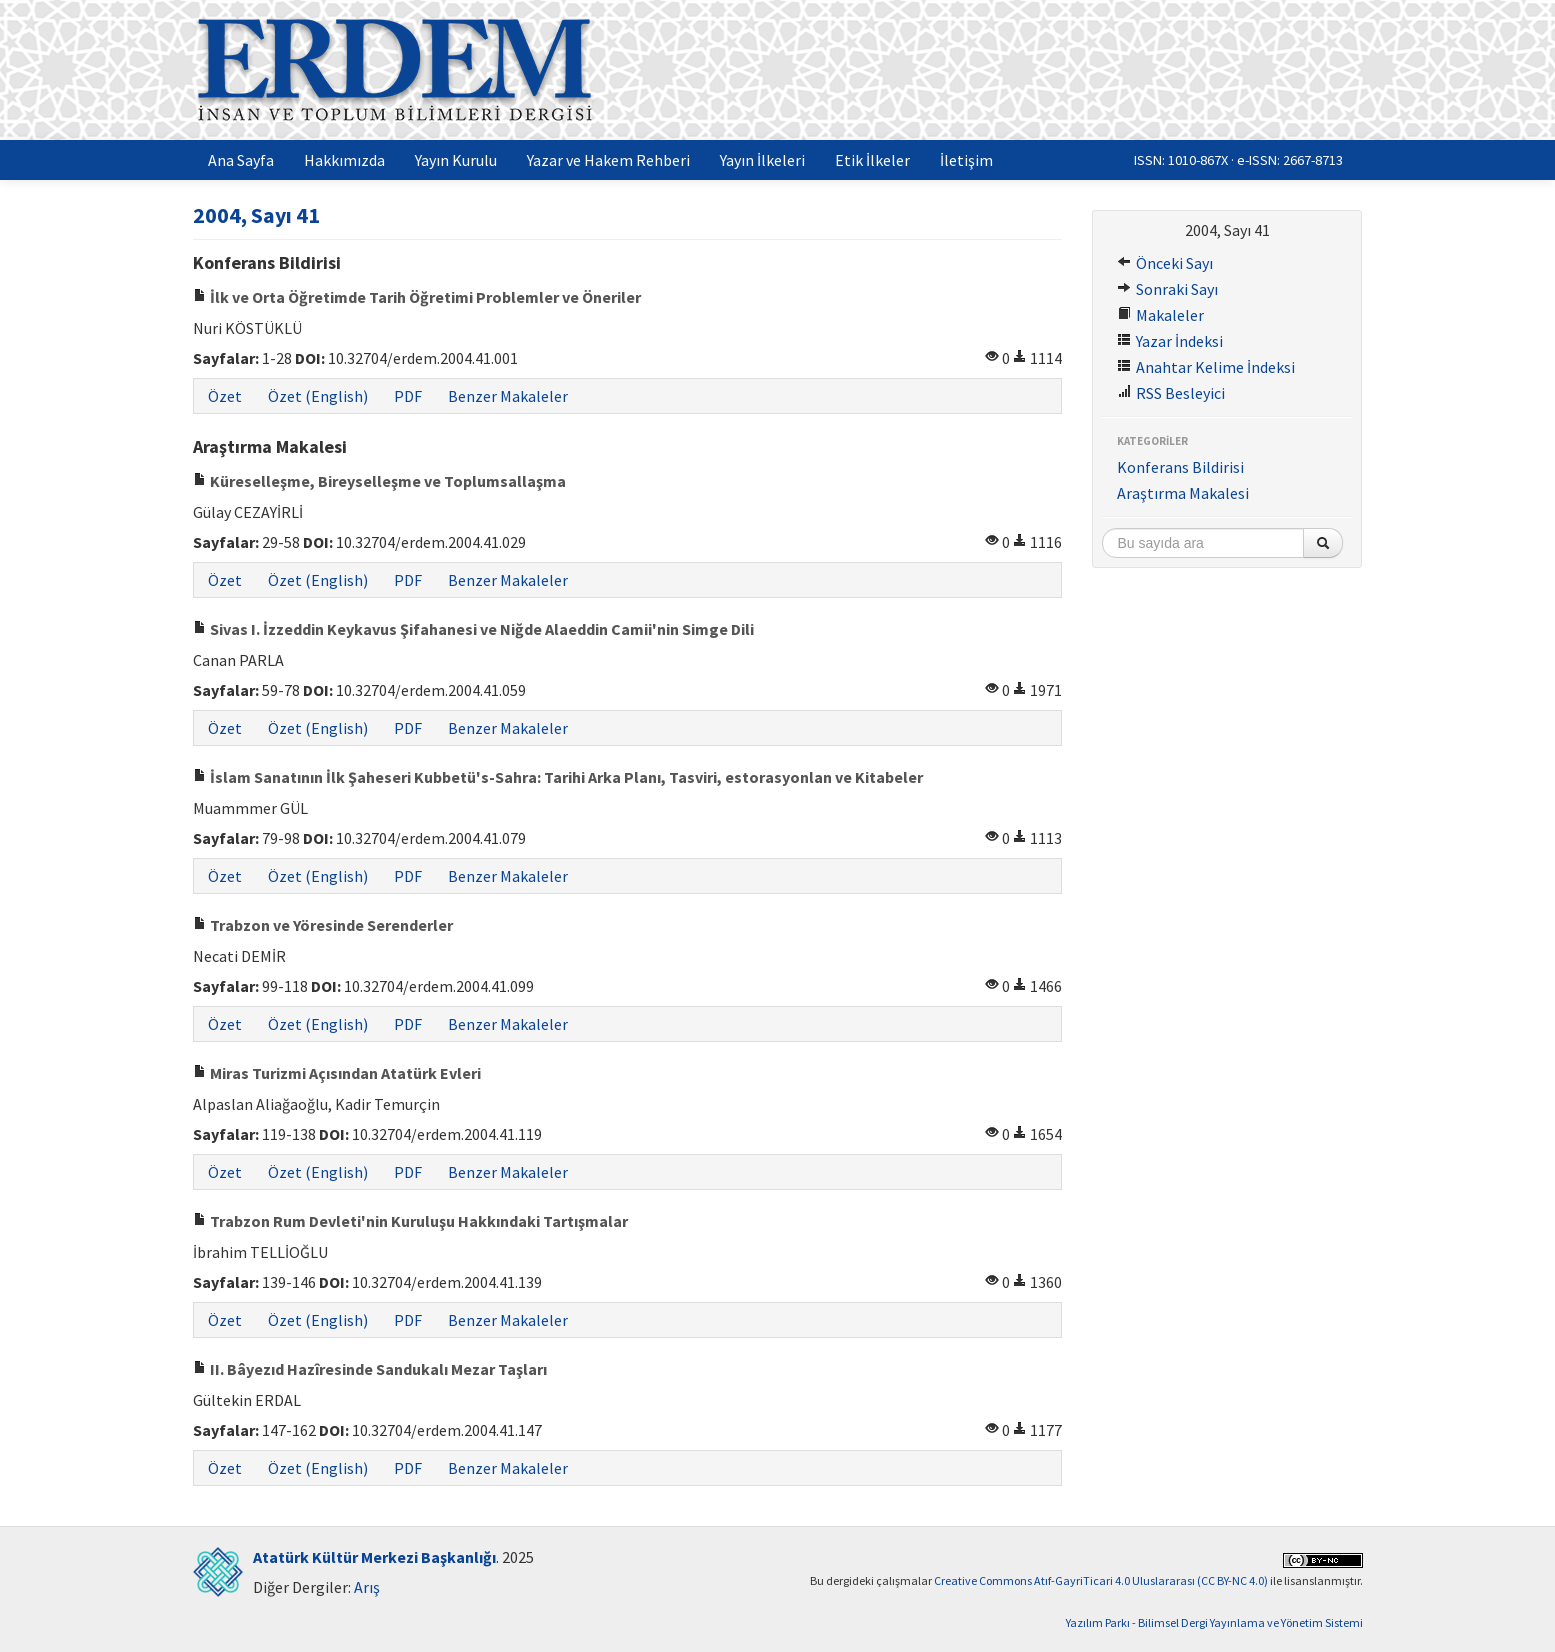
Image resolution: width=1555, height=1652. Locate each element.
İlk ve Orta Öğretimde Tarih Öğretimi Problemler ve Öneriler (417, 297)
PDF (408, 396)
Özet (225, 396)
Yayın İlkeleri (762, 160)
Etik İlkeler (872, 160)
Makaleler (1160, 315)
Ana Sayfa (241, 160)
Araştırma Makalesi (1183, 493)
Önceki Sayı (1165, 263)
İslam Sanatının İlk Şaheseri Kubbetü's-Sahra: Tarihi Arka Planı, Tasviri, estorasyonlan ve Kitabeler (558, 777)
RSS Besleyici (1171, 393)
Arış (367, 1587)
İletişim (966, 160)
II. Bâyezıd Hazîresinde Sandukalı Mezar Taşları (370, 1369)
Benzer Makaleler (508, 396)
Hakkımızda (344, 160)
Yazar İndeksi (1170, 341)
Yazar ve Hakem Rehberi (608, 160)
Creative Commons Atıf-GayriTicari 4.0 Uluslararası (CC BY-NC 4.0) (1101, 1580)
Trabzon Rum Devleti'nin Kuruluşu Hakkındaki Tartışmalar (410, 1221)
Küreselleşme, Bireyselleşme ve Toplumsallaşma (379, 481)
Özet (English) (318, 396)
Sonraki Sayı (1167, 289)
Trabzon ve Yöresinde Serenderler (323, 925)
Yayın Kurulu (456, 160)
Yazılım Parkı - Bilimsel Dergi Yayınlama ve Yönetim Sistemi (1214, 1622)
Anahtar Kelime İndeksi (1206, 367)
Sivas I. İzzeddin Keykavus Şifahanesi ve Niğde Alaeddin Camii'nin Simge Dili (473, 629)
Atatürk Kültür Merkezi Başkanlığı (374, 1557)
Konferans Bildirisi (1180, 467)
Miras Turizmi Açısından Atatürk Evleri (337, 1073)
